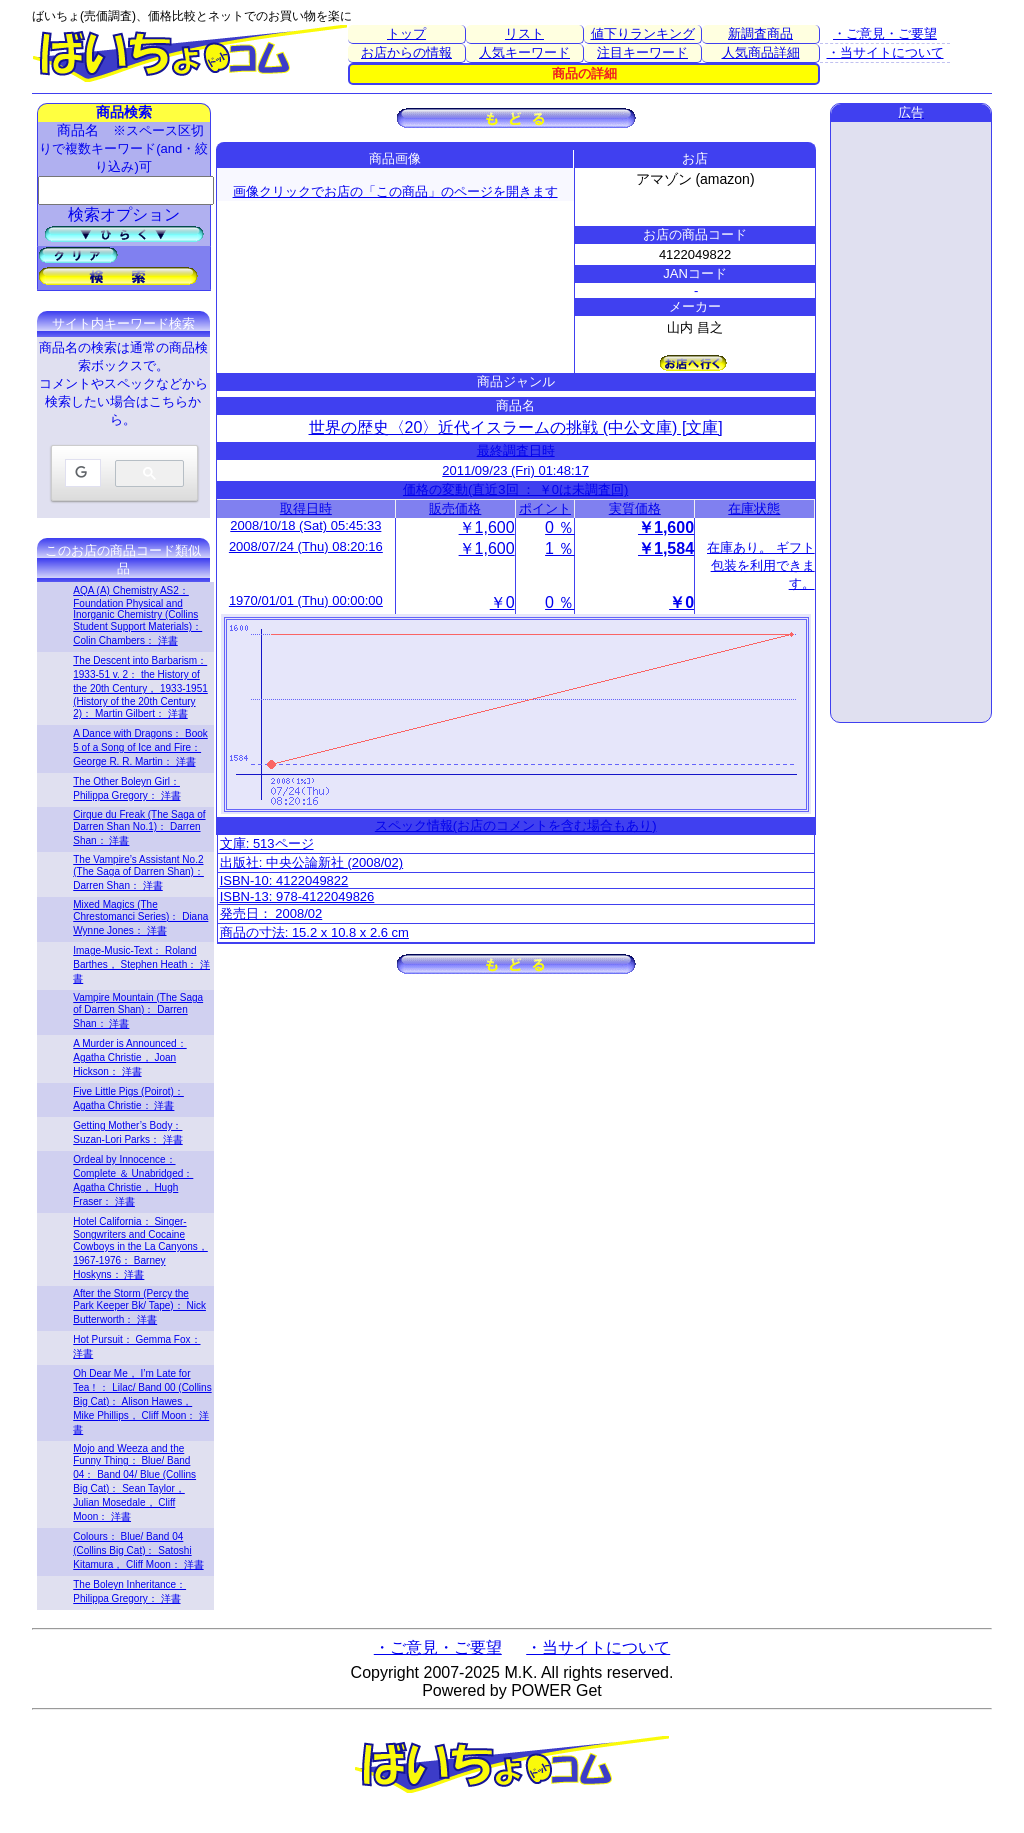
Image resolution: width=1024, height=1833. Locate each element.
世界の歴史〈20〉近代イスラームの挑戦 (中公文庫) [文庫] (516, 427)
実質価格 (635, 508)
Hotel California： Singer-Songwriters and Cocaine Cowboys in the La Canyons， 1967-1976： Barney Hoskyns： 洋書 (140, 1248)
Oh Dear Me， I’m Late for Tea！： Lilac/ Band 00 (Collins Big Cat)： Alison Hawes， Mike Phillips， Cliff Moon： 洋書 (142, 1401)
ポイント (545, 508)
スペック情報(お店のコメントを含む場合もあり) (516, 825)
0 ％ (559, 527)
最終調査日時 (516, 450)
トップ (406, 33)
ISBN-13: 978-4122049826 (297, 896)
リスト (524, 33)
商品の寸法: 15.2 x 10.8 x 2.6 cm (314, 932)
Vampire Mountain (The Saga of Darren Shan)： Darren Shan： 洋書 (138, 1010)
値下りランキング (643, 33)
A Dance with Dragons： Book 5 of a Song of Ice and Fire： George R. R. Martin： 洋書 (140, 747)
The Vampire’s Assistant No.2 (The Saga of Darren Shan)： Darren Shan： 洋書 (138, 872)
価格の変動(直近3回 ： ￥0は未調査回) (515, 489)
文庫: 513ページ (267, 843)
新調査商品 (760, 33)
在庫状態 (754, 508)
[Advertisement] (911, 422)
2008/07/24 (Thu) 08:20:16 (306, 546)
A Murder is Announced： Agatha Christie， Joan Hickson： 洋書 (129, 1057)
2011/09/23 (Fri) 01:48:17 (515, 470)
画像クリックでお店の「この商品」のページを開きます (395, 191)
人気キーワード (524, 52)
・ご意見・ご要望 (885, 33)
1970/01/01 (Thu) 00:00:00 (306, 600)
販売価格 (455, 508)
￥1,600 (487, 527)
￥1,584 (666, 548)
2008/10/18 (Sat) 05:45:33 (305, 525)
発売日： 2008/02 (271, 913)
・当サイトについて (885, 52)
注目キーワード (642, 52)
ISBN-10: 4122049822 (284, 880)
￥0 (502, 602)
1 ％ (559, 548)
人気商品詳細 (761, 52)
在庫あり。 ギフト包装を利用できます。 (761, 565)
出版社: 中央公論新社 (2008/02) (312, 862)
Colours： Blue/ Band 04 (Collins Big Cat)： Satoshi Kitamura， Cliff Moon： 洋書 (138, 1550)
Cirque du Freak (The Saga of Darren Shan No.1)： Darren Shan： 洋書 (139, 827)
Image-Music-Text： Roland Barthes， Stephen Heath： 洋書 (141, 964)
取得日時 (306, 508)
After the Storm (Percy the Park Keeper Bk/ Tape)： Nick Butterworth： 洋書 (139, 1306)
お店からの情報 (406, 52)
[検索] (81, 473)
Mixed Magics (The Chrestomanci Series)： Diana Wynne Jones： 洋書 (140, 917)
